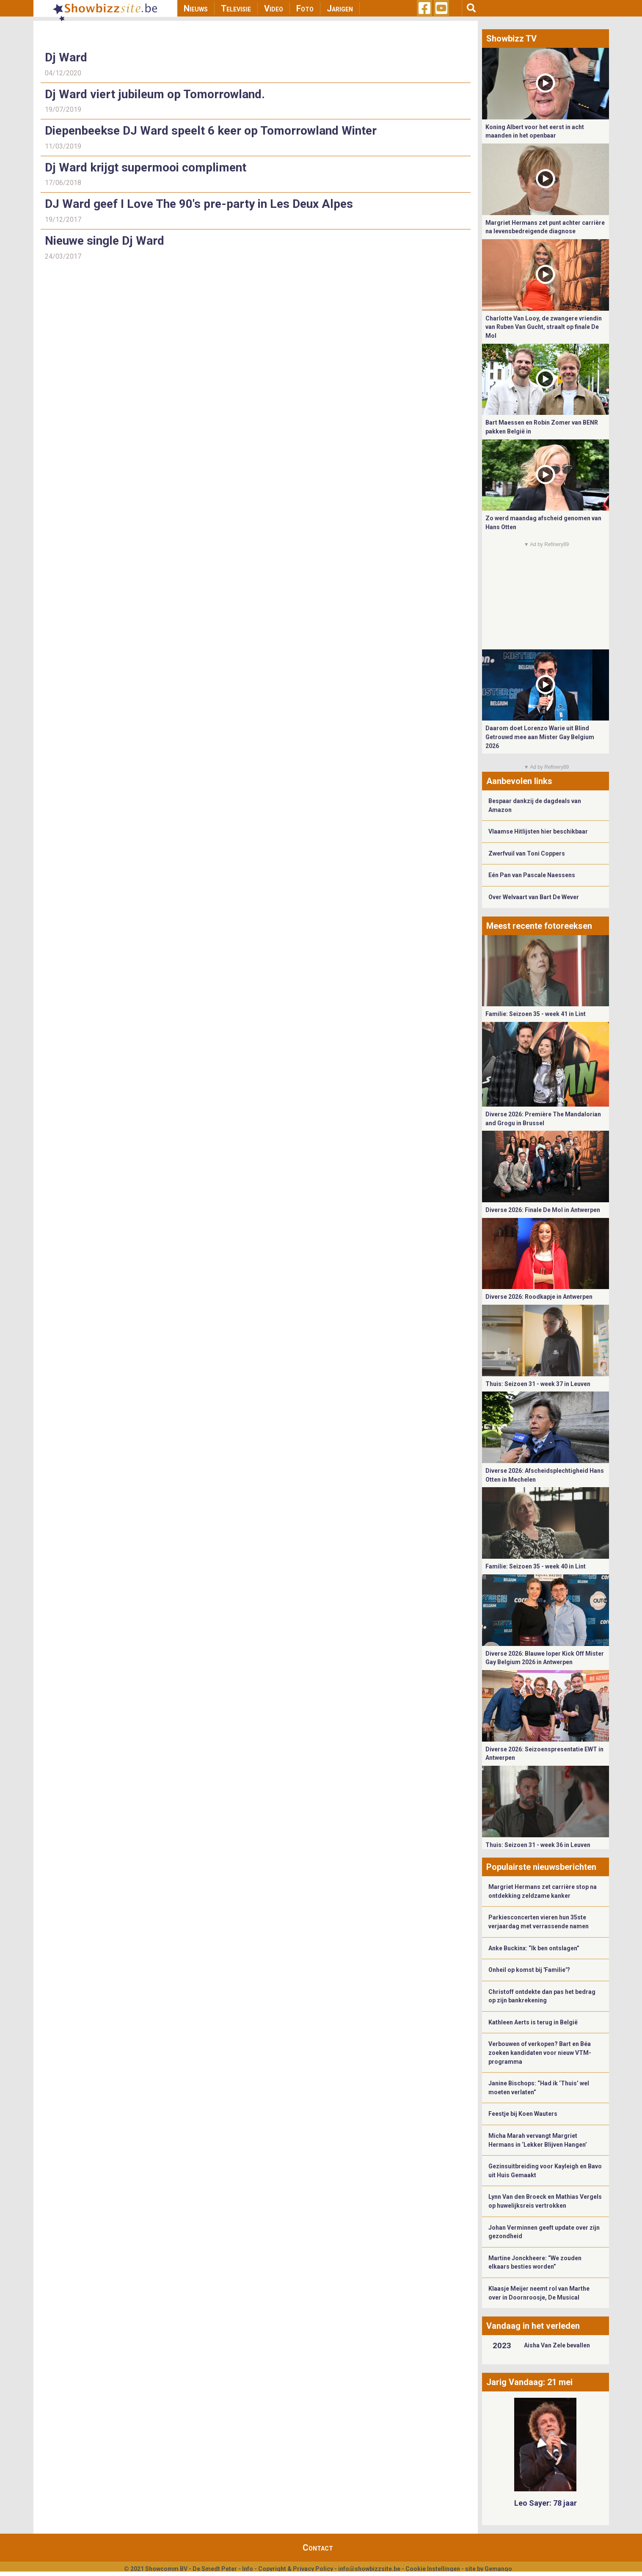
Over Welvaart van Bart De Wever (533, 897)
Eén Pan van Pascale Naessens (531, 875)
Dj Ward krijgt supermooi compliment (145, 167)
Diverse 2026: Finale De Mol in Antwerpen (542, 1210)
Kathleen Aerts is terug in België (533, 2022)
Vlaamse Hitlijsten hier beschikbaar (538, 831)
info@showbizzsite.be (369, 2568)
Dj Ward (66, 57)
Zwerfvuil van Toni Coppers (526, 853)
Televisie (236, 8)
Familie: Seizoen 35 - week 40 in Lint (535, 1566)
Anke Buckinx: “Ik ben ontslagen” (533, 1948)
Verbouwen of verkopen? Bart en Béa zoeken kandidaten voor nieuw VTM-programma (539, 2052)
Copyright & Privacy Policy (295, 2568)
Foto (305, 8)
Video (273, 8)
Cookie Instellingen (432, 2568)
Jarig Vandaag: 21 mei (529, 2382)
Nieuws (196, 8)
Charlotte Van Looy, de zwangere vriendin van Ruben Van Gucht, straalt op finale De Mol (543, 327)
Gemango (498, 2568)
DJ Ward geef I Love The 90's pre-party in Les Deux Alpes (199, 204)
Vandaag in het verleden (533, 2326)
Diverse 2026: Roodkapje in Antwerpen (538, 1296)
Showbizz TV (511, 38)
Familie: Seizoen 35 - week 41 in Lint (535, 1014)
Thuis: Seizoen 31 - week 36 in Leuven (537, 1845)
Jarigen (340, 8)
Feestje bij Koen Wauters (522, 2113)
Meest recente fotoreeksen (539, 926)
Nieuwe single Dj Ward (104, 241)
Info (247, 2568)
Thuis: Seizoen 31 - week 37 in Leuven (537, 1383)
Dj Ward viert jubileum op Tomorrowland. (155, 94)
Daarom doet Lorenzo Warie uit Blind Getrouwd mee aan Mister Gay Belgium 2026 (539, 737)
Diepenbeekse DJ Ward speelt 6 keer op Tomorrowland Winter (211, 131)
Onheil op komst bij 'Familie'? (529, 1969)
